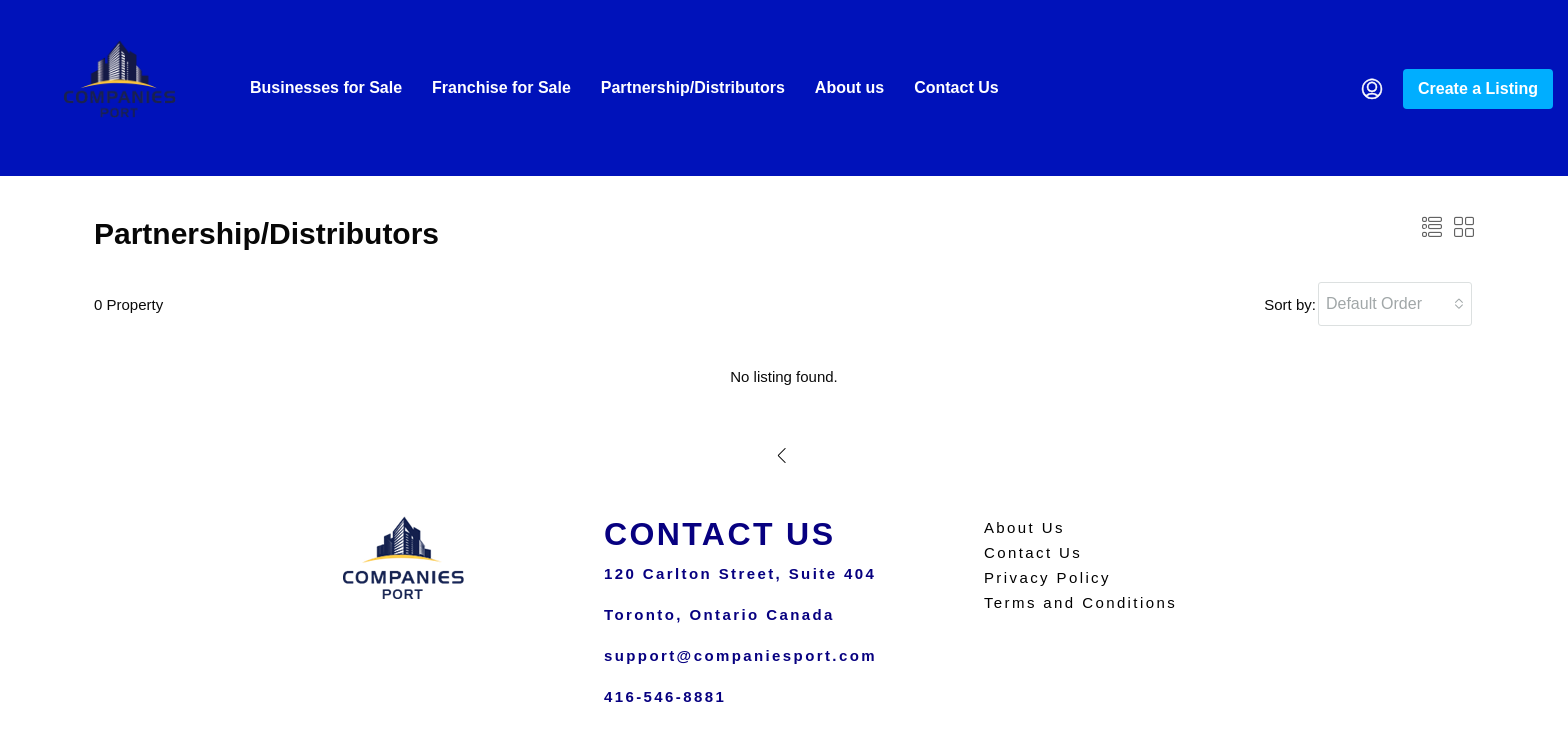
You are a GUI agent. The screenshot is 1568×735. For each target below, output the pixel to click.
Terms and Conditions (1080, 602)
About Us (1024, 527)
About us (849, 87)
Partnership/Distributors (693, 87)
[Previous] (783, 455)
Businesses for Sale (326, 87)
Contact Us (956, 87)
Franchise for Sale (501, 87)
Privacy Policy (1047, 577)
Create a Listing (1478, 88)
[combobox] (1395, 304)
